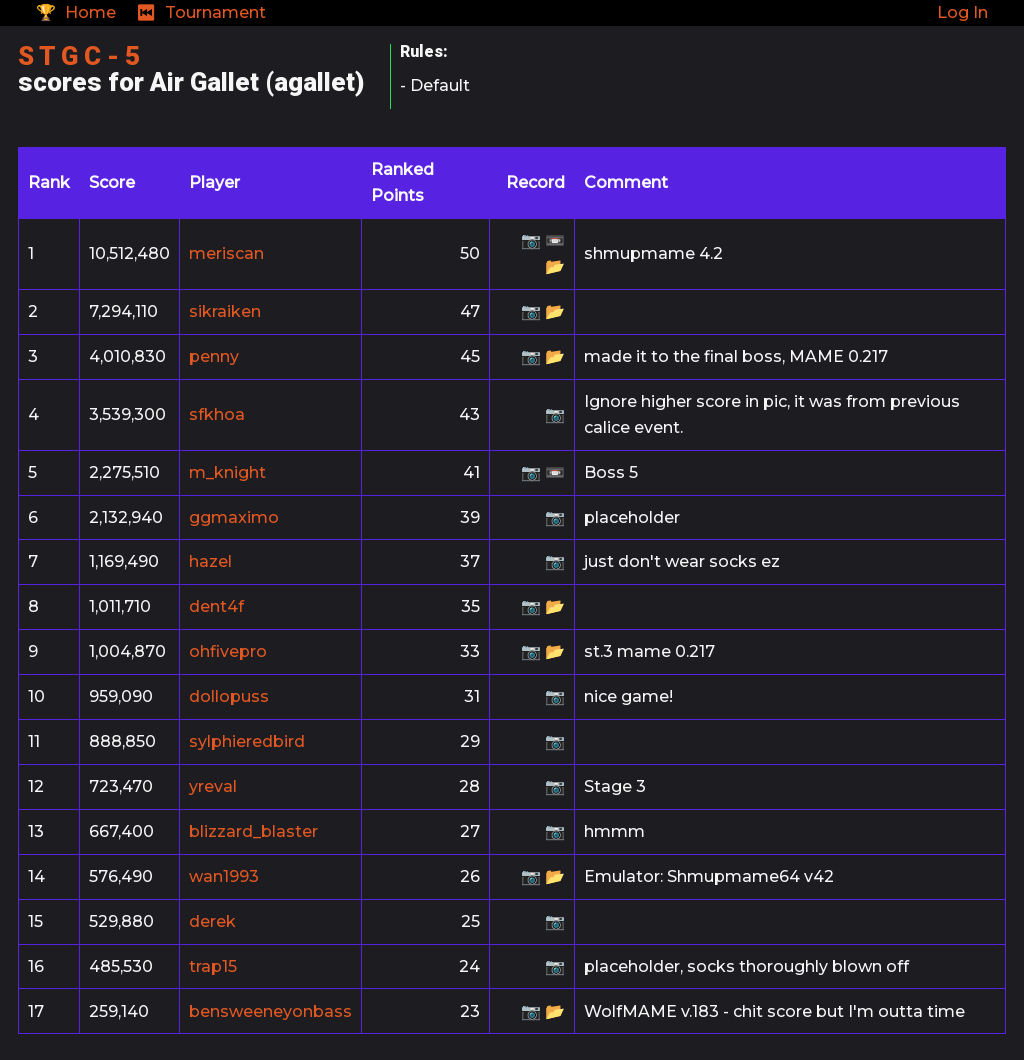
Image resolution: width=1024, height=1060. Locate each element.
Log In (962, 12)
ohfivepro (228, 651)
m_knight (227, 472)
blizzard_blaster (253, 831)
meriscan (226, 253)
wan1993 (224, 876)
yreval (213, 786)
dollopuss (229, 696)
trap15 (213, 966)
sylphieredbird (247, 741)
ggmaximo (234, 517)
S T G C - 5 (79, 56)
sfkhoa (217, 414)
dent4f (216, 606)
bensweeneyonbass (270, 1011)
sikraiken (225, 311)
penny (214, 356)
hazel (210, 561)
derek (212, 921)
